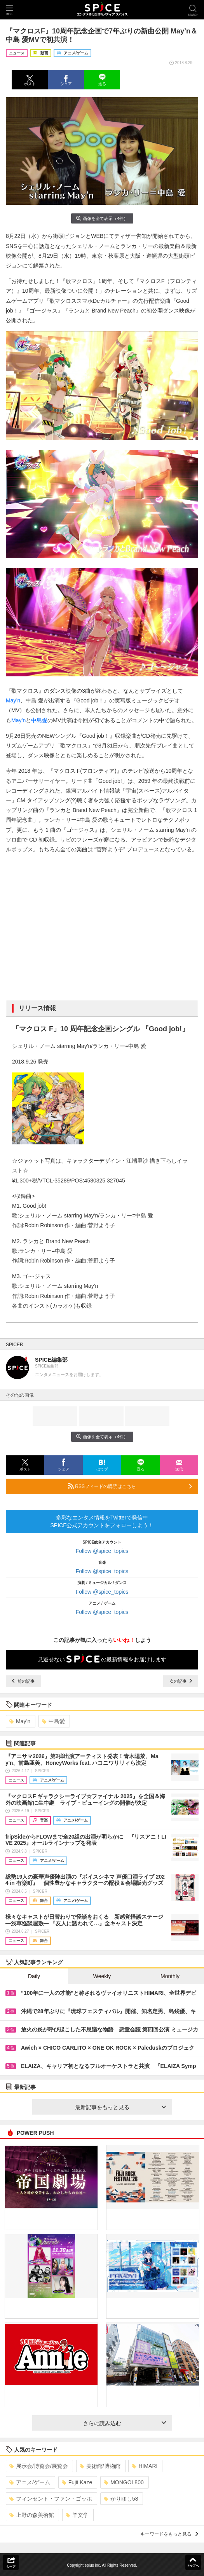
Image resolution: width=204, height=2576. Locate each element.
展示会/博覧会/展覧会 (38, 2466)
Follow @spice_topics (102, 1551)
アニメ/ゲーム (29, 2482)
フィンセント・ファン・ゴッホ (50, 2499)
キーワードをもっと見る (169, 2534)
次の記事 (180, 1681)
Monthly (170, 1976)
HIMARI (144, 2466)
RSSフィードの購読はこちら (130, 1486)
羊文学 (77, 2515)
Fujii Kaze (77, 2482)
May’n (13, 700)
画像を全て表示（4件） (102, 218)
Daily (34, 1976)
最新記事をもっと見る (120, 2107)
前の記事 (23, 1681)
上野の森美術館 (31, 2515)
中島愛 (39, 720)
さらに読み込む (124, 2423)
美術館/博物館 (100, 2466)
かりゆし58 (121, 2499)
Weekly (102, 1976)
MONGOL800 (124, 2482)
